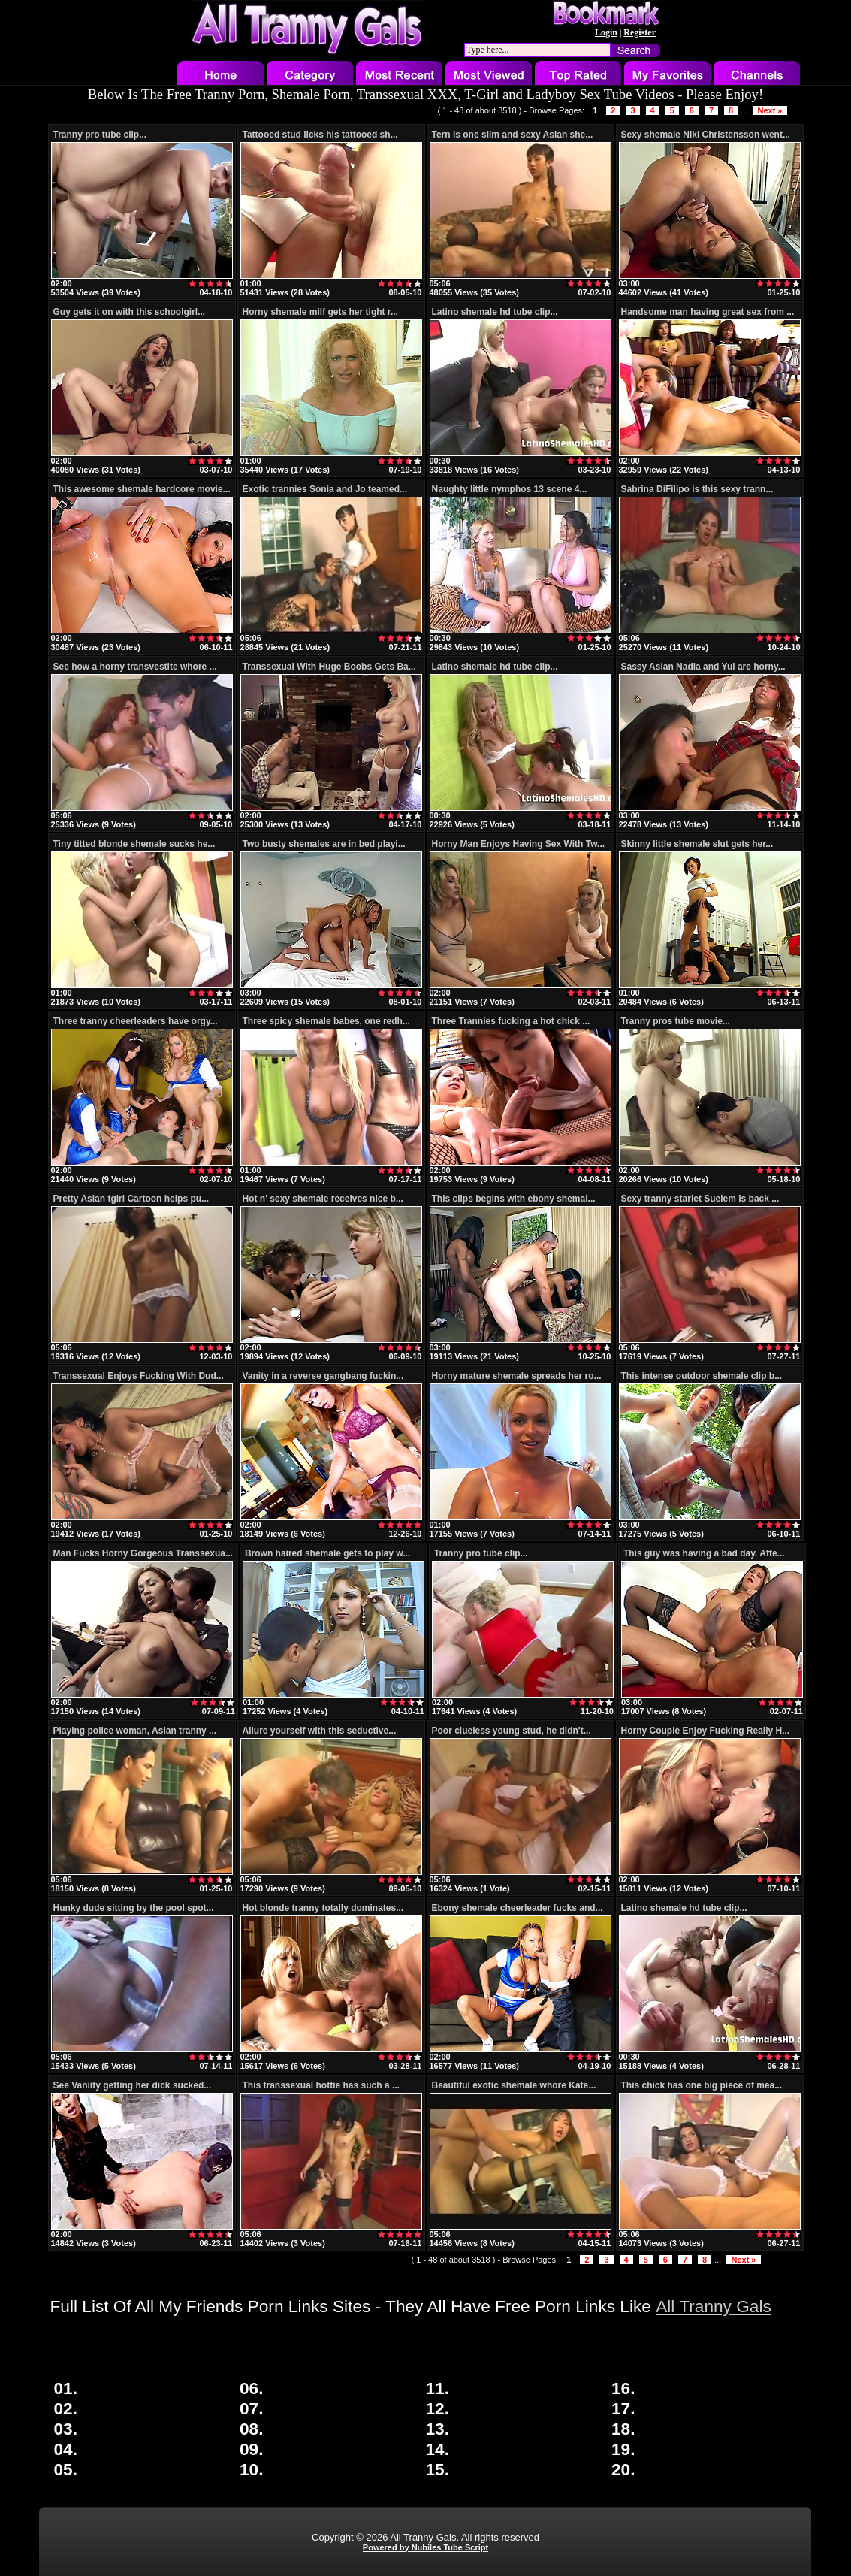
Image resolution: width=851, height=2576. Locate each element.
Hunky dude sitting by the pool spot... (133, 1908)
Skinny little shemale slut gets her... (697, 844)
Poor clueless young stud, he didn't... (511, 1730)
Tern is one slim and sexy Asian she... (512, 134)
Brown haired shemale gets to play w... (327, 1553)
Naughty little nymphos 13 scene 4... (509, 489)
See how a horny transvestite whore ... (135, 666)
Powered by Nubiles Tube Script (425, 2547)
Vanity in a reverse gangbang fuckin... (323, 1376)
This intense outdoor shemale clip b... (702, 1376)
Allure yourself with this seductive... (320, 1730)
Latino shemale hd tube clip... (495, 312)
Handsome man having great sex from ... (708, 312)
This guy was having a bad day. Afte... (704, 1553)
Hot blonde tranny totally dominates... (323, 1908)
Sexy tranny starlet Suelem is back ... (700, 1198)
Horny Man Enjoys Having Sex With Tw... (518, 844)
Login (606, 32)
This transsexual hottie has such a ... (321, 2085)
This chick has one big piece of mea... (702, 2085)
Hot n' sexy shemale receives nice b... (323, 1198)
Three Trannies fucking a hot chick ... (511, 1021)
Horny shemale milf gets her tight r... (320, 312)
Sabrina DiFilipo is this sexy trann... (697, 489)
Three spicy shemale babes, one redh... (326, 1021)
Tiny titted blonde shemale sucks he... (134, 844)
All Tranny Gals (713, 2306)
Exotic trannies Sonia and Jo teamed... (325, 489)
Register (639, 32)
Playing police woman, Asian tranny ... (135, 1730)
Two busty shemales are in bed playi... (324, 844)
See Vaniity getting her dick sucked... (132, 2085)
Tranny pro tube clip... (100, 134)
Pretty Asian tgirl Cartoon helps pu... (131, 1198)
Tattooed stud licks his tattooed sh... (320, 134)
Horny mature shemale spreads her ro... (517, 1376)
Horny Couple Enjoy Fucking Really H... (705, 1730)
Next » (769, 110)
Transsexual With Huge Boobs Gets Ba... (329, 666)
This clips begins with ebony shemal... (514, 1198)
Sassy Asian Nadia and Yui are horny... (703, 666)
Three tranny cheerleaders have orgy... (135, 1021)
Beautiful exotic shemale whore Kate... (514, 2085)
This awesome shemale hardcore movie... (142, 489)
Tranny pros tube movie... (675, 1021)
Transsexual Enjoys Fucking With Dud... (138, 1376)
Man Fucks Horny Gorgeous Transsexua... (143, 1553)
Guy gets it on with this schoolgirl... (129, 312)
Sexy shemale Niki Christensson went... (705, 134)
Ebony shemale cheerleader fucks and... (517, 1908)
